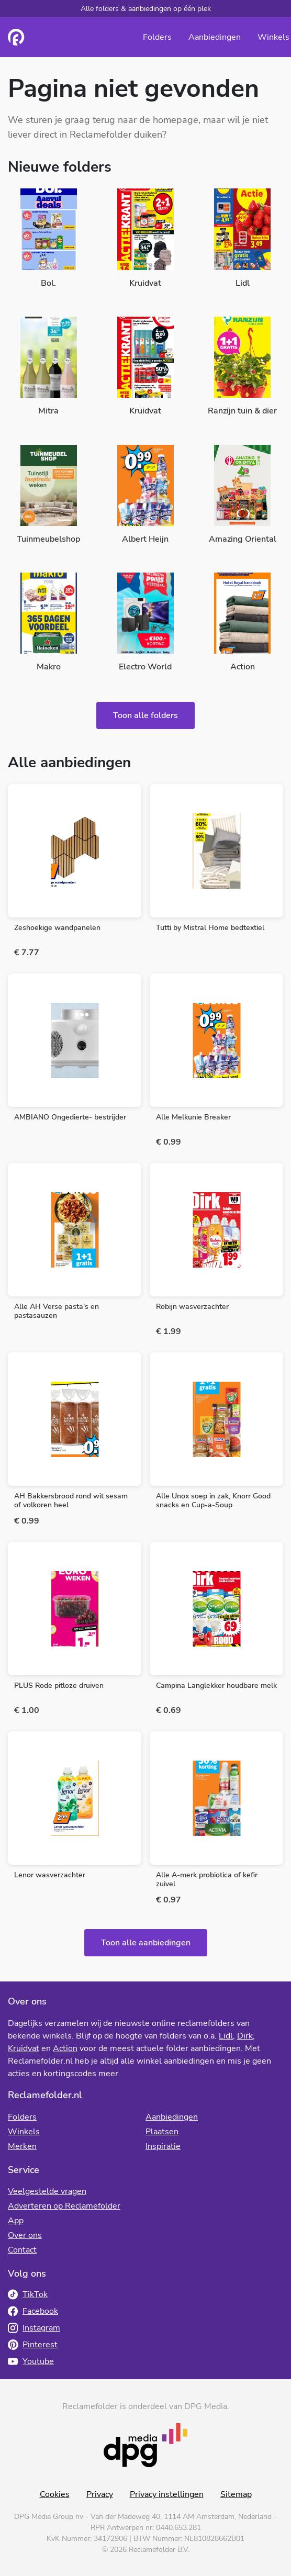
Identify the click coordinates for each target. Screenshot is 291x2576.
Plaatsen (162, 2131)
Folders (157, 37)
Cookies (55, 2494)
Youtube (31, 2361)
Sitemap (236, 2494)
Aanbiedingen (214, 37)
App (16, 2220)
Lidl (226, 2036)
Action (65, 2048)
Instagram (34, 2328)
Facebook (33, 2311)
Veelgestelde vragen (47, 2191)
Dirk (245, 2036)
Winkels (273, 37)
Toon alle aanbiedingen (146, 1942)
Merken (22, 2146)
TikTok (28, 2294)
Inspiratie (163, 2146)
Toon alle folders (145, 715)
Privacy (99, 2494)
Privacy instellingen (167, 2494)
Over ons (25, 2235)
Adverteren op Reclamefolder (64, 2206)
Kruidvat (23, 2048)
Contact (22, 2250)
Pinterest (33, 2344)
